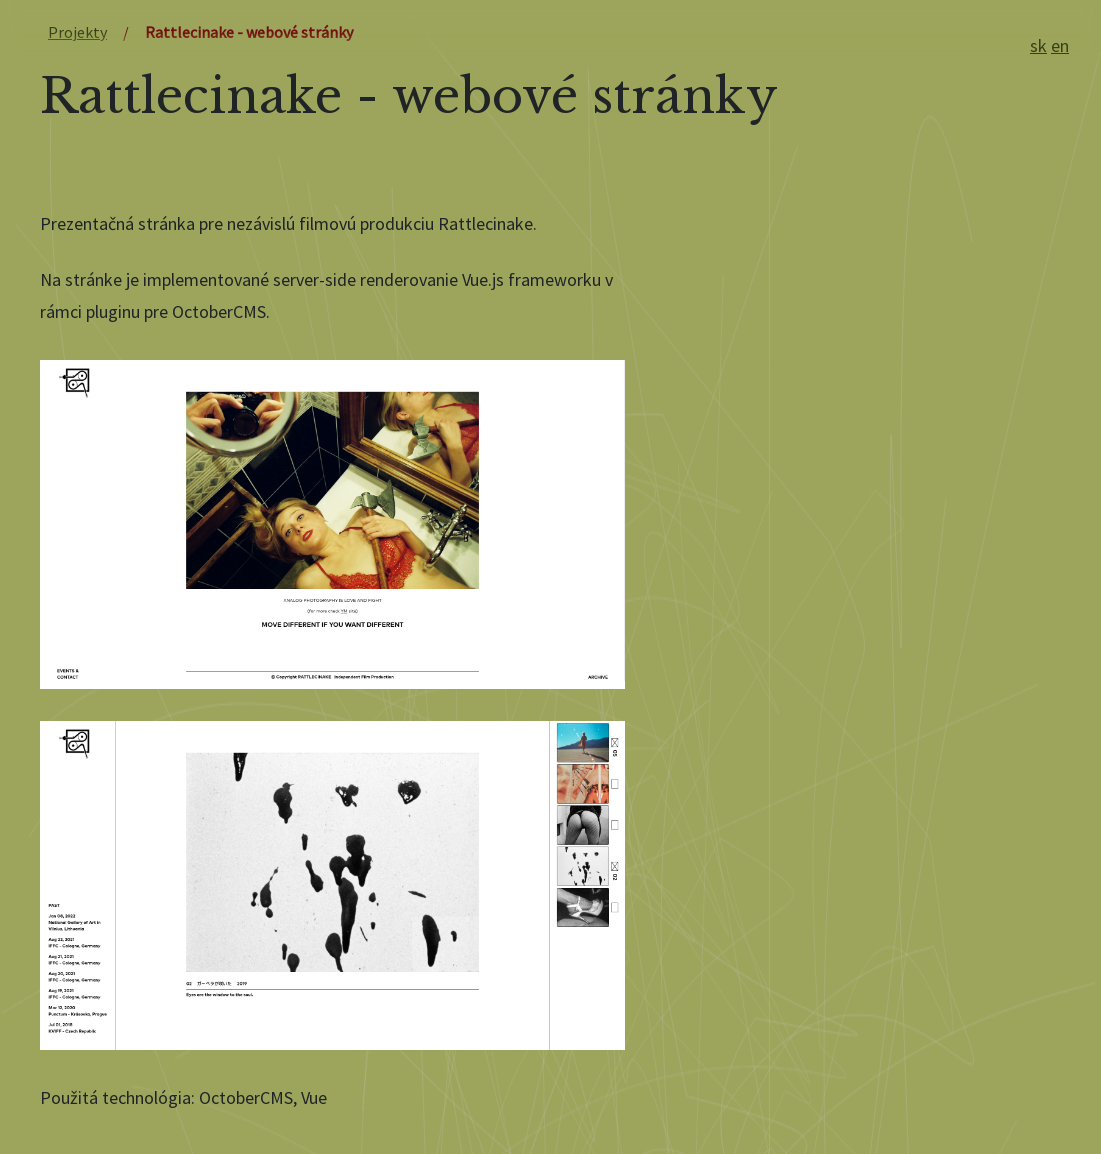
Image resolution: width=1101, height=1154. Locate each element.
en (1060, 45)
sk (1038, 45)
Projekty (77, 32)
